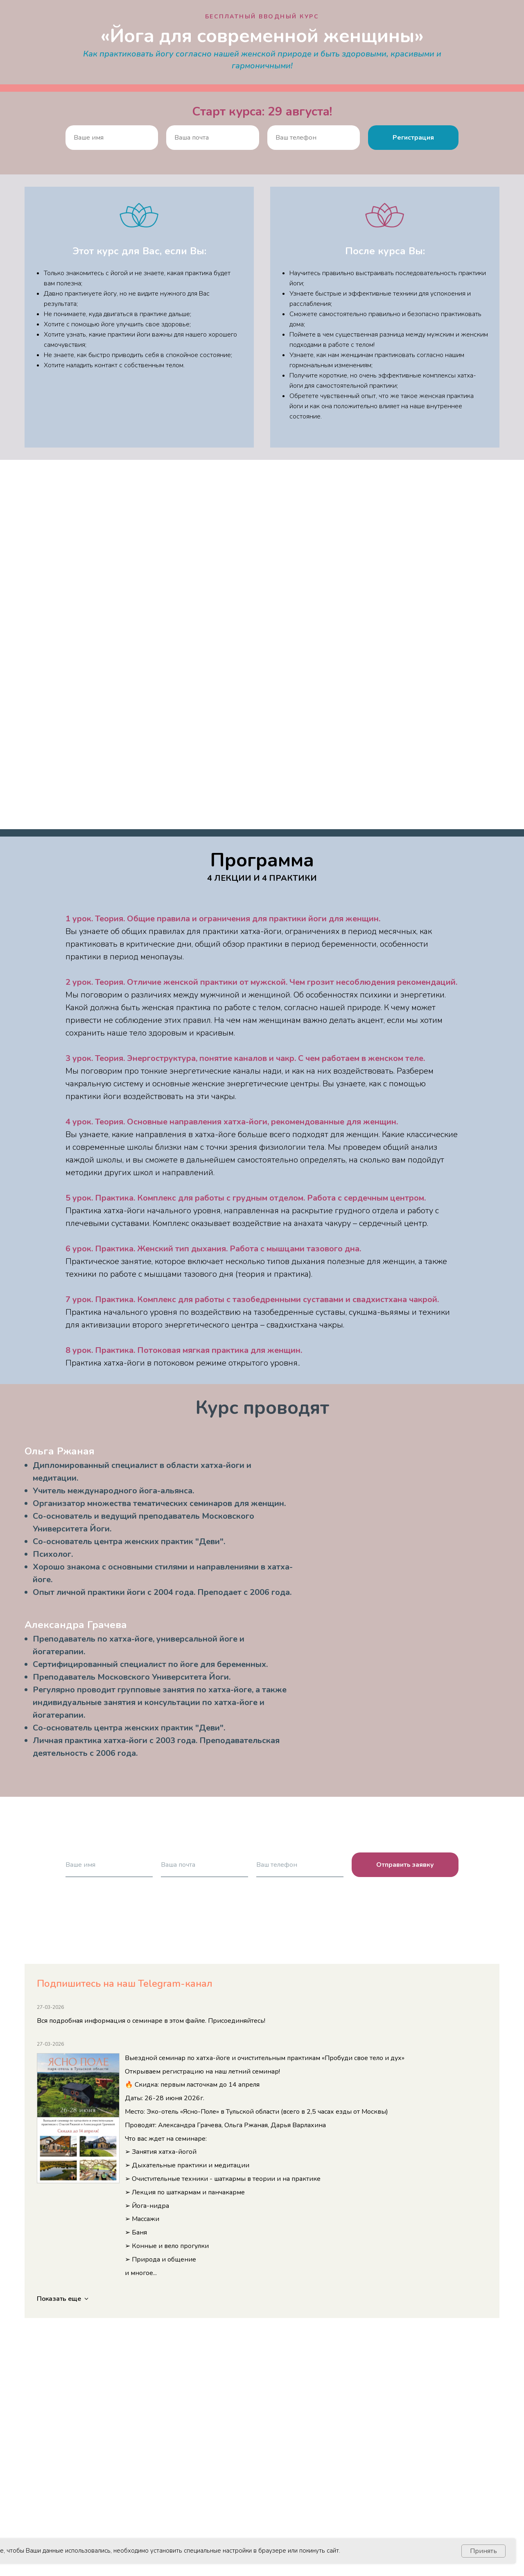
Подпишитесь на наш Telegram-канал (124, 1983)
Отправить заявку (405, 1864)
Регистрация (413, 137)
